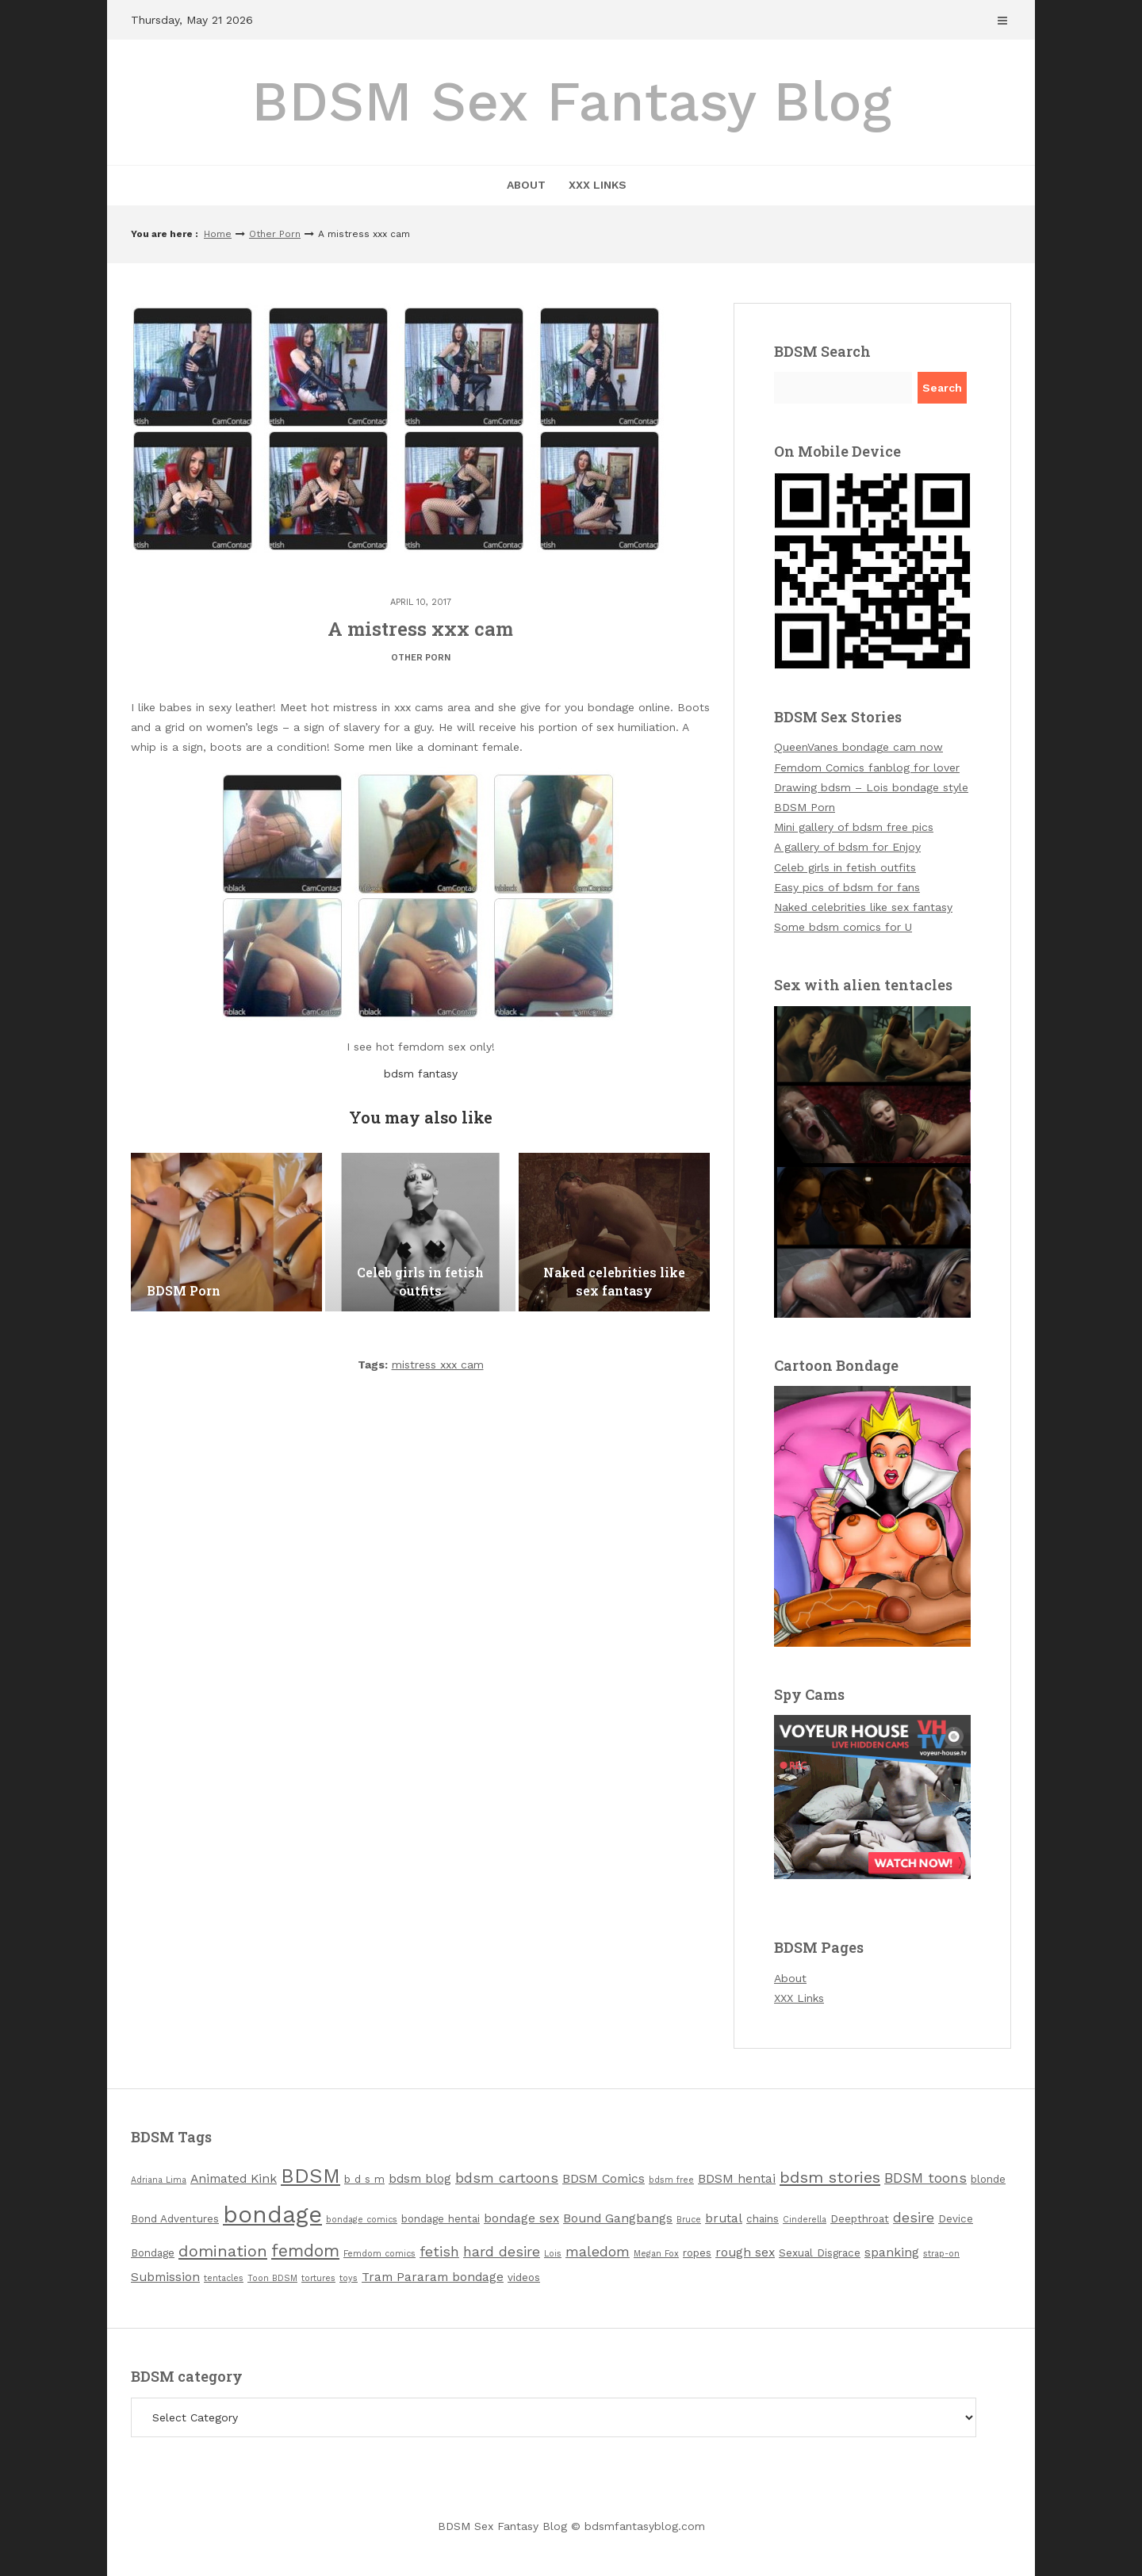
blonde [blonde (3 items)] (988, 2179)
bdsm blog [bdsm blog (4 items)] (420, 2178)
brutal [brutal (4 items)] (723, 2218)
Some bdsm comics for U (843, 927)
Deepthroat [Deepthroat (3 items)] (859, 2219)
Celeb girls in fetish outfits (845, 867)
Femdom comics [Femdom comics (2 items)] (379, 2254)
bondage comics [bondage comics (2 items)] (361, 2219)
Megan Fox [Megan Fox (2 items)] (656, 2254)
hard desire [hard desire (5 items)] (501, 2252)
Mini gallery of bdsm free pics (853, 827)
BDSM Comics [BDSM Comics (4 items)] (603, 2178)
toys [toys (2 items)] (348, 2278)
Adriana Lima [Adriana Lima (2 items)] (158, 2180)
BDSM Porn (804, 807)
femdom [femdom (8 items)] (305, 2250)
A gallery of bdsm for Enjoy (847, 846)
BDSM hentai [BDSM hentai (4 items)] (737, 2178)
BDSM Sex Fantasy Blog (571, 101)
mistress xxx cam (438, 1364)
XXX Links (598, 184)
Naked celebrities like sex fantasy (863, 907)
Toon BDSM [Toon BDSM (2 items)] (272, 2278)
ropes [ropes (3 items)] (697, 2253)
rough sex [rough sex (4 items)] (745, 2252)
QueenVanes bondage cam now (858, 747)
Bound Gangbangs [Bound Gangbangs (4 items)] (618, 2218)
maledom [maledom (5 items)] (597, 2252)
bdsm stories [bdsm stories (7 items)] (830, 2177)
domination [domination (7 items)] (222, 2250)
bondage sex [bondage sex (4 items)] (521, 2218)
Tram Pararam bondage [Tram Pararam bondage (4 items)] (433, 2276)
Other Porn (275, 233)
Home (218, 233)
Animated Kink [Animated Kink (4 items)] (233, 2178)
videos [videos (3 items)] (524, 2277)
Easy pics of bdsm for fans (847, 887)
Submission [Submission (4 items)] (165, 2276)
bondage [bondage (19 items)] (272, 2214)
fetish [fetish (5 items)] (439, 2252)
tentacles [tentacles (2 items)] (223, 2278)
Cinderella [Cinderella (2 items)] (804, 2219)
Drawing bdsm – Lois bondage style (871, 787)
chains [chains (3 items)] (762, 2219)
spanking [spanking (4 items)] (891, 2252)
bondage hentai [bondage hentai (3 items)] (440, 2219)
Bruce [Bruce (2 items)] (688, 2219)
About (526, 184)
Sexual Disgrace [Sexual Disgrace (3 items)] (819, 2253)
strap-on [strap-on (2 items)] (941, 2254)
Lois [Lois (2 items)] (552, 2254)
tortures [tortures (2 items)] (318, 2278)
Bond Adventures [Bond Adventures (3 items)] (175, 2219)
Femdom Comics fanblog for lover (867, 767)
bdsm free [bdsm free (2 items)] (671, 2180)
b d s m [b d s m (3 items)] (364, 2179)
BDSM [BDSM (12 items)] (310, 2176)
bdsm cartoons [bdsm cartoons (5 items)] (506, 2178)
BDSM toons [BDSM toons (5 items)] (925, 2178)
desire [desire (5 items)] (913, 2218)
